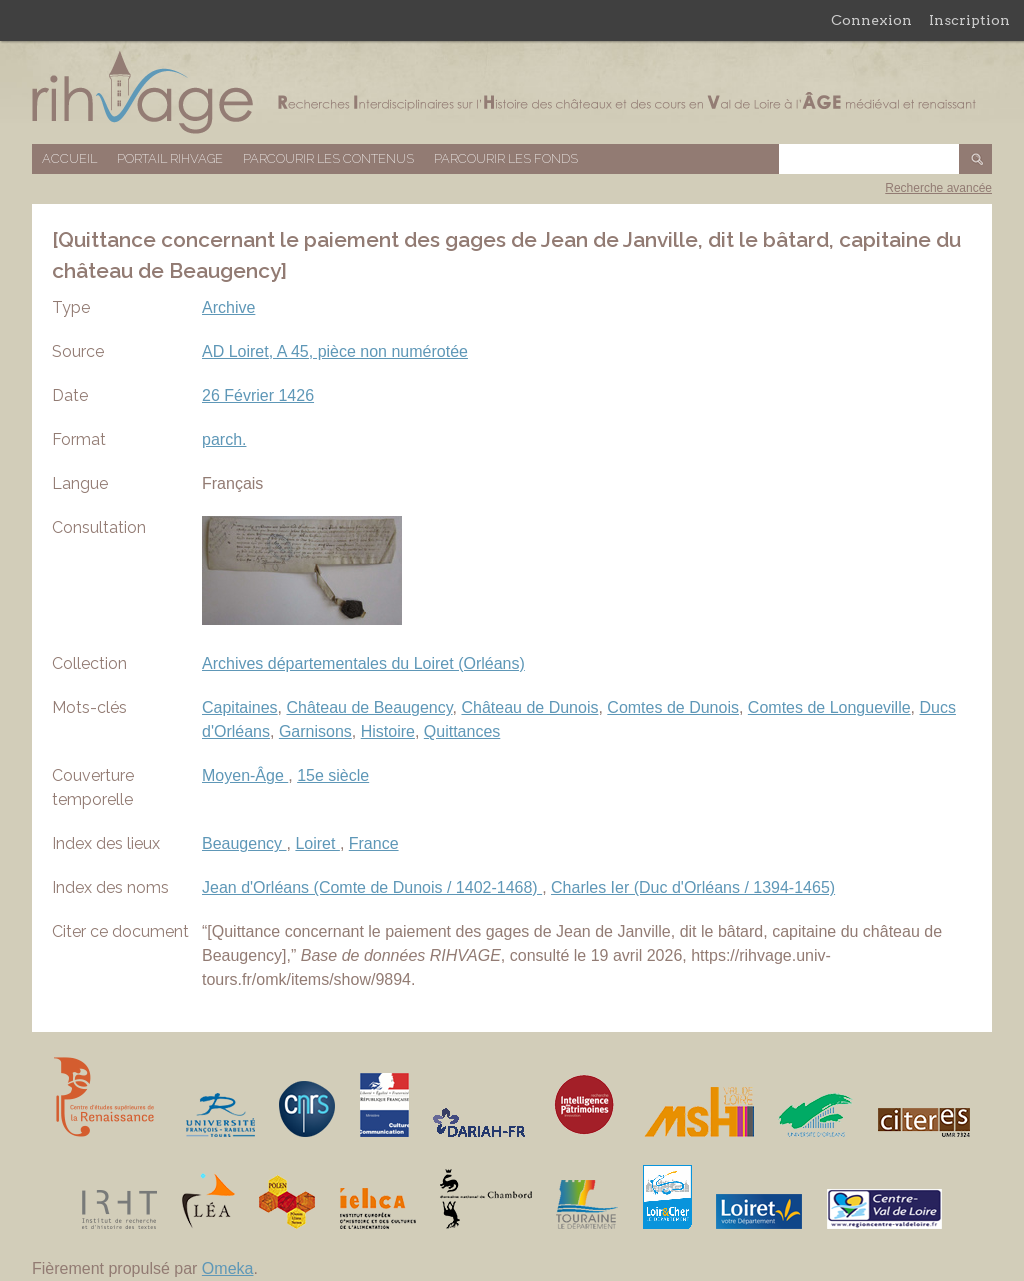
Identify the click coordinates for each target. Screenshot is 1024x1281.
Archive (228, 307)
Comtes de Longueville (829, 707)
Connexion (871, 20)
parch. (224, 439)
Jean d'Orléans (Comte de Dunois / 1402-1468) (372, 887)
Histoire (388, 731)
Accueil (69, 158)
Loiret (317, 843)
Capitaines (240, 707)
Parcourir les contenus (328, 158)
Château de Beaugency (370, 707)
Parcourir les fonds (506, 158)
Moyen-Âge (245, 775)
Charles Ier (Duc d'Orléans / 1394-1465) (693, 887)
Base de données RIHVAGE (512, 92)
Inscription (969, 20)
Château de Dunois (529, 707)
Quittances (462, 731)
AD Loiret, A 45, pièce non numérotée (335, 351)
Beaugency (244, 843)
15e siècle (333, 775)
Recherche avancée (938, 188)
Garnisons (315, 731)
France (374, 843)
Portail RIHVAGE (170, 158)
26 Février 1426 (258, 395)
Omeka (228, 1268)
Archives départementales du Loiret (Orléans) (363, 663)
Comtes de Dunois (673, 707)
